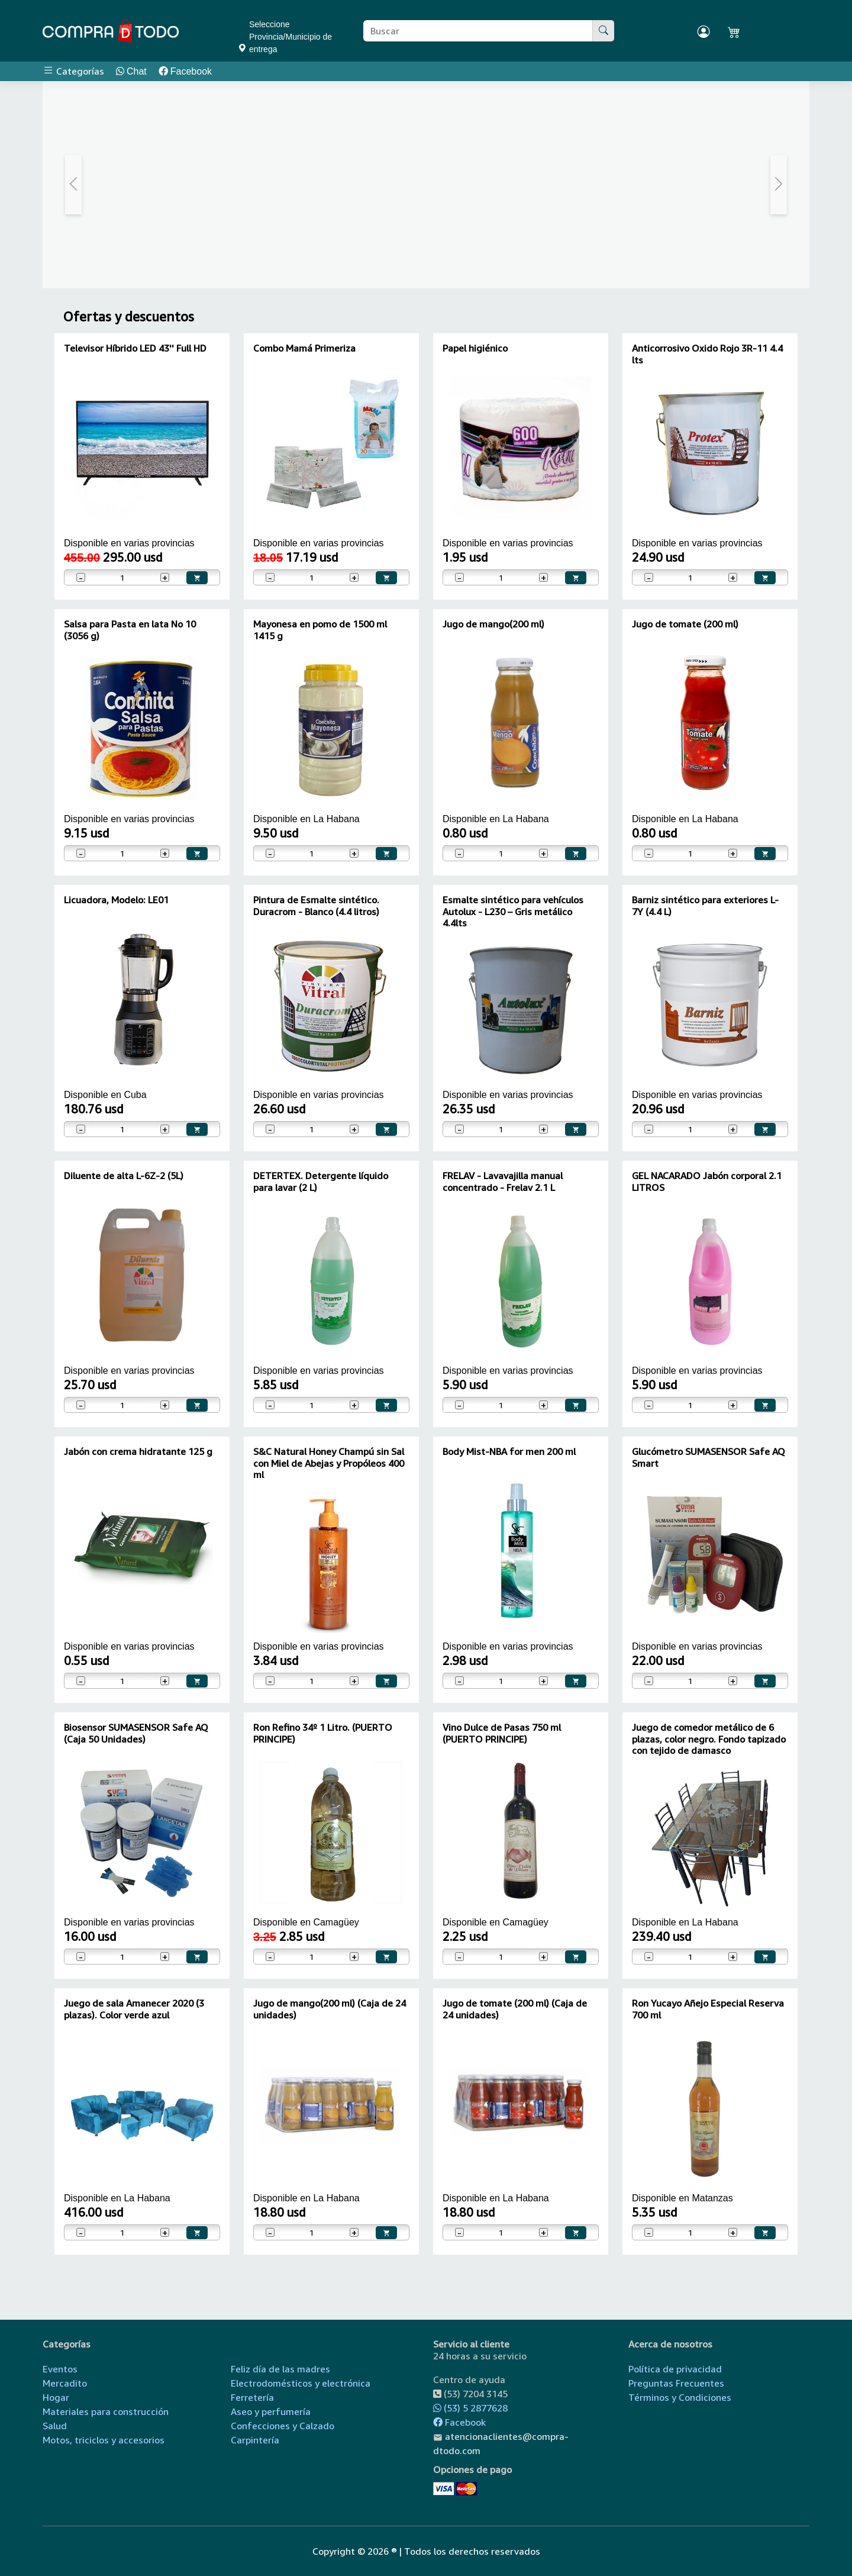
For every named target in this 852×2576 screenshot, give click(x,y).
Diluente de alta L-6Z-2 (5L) (123, 1175)
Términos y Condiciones (679, 2397)
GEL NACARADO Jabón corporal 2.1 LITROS (707, 1181)
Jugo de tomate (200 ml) (685, 624)
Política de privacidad (675, 2369)
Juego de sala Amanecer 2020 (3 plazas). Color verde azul (134, 2008)
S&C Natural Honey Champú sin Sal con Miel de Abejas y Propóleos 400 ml (328, 1462)
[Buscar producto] (478, 30)
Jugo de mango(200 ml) (493, 624)
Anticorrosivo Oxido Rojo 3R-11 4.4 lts (707, 353)
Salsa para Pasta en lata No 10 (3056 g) (130, 629)
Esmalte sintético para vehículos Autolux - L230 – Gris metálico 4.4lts (513, 911)
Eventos (60, 2369)
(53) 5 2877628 (470, 2408)
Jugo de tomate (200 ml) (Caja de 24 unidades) (515, 2008)
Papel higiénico (475, 348)
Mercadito (65, 2383)
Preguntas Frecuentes (676, 2383)
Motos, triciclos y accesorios (103, 2440)
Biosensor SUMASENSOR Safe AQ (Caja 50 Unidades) (136, 1732)
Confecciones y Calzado (282, 2426)
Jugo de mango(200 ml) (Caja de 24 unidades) (329, 2008)
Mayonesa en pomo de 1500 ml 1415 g (320, 629)
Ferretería (252, 2397)
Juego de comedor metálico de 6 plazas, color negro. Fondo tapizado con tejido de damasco (709, 1738)
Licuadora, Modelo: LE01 (116, 900)
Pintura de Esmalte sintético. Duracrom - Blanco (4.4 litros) (316, 905)
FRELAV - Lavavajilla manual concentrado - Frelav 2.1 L (503, 1181)
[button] (73, 184)
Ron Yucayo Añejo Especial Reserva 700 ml (708, 2008)
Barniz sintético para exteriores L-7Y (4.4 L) (705, 905)
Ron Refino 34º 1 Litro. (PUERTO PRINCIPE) (322, 1732)
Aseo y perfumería (271, 2411)
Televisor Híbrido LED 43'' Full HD (135, 348)
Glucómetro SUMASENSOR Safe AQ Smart (708, 1457)
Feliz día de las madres (280, 2369)
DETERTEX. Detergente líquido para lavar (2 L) (320, 1181)
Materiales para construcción (106, 2411)
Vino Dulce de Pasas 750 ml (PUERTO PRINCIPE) (502, 1732)
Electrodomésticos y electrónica (300, 2383)
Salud (55, 2426)
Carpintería (255, 2440)
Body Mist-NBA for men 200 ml (509, 1451)
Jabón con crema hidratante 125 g (138, 1451)
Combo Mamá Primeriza (304, 348)
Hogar (56, 2397)
